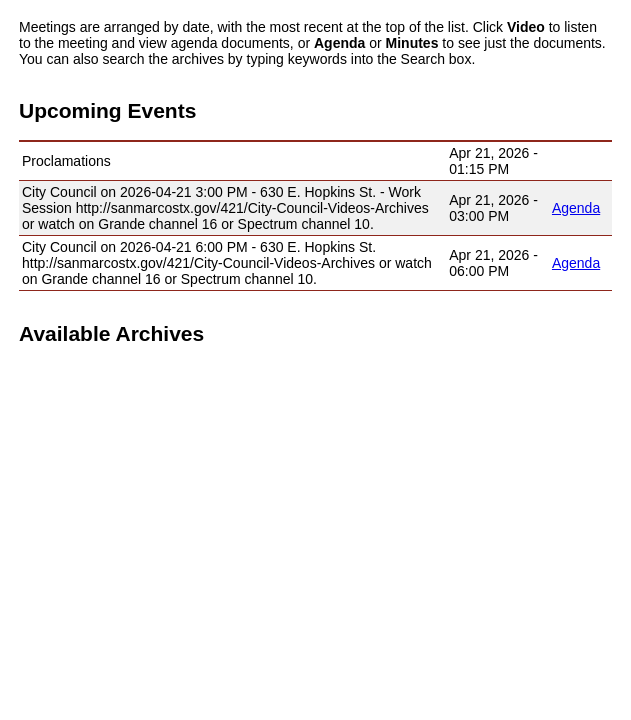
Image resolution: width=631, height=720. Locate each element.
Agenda (576, 208)
